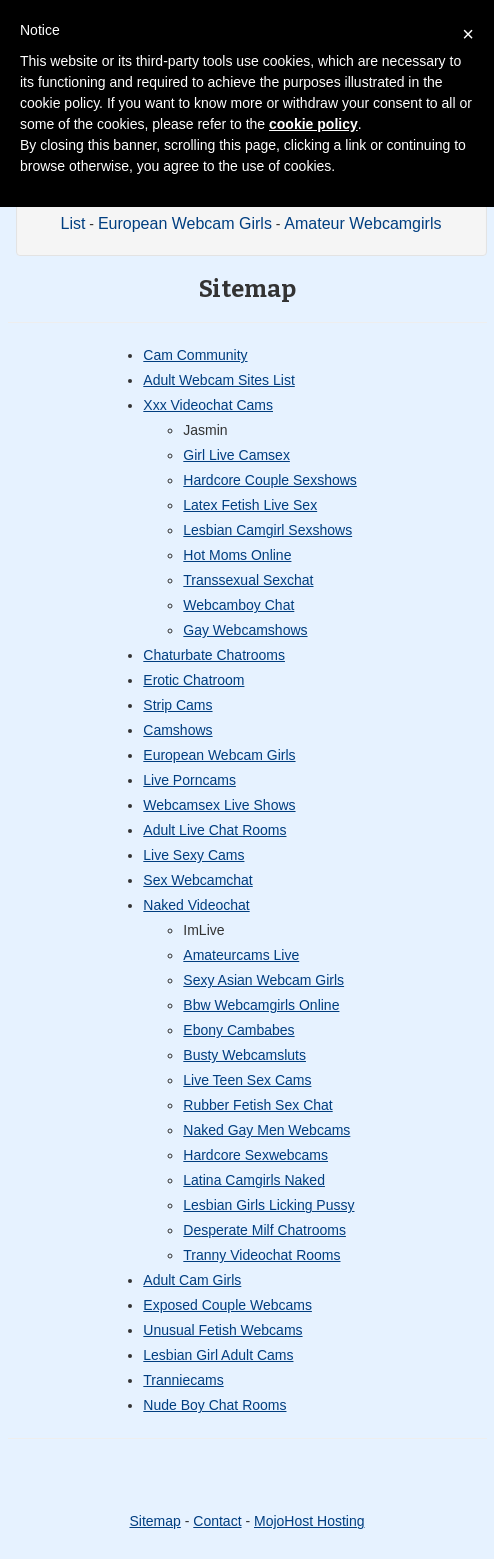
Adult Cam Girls (192, 1280)
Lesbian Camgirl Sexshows (267, 530)
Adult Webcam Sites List (218, 380)
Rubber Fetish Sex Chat (257, 1105)
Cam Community (195, 355)
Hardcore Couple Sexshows (270, 480)
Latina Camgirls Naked (254, 1180)
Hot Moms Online (237, 555)
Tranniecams (183, 1380)
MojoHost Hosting (309, 1521)
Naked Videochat (196, 905)
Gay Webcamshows (245, 630)
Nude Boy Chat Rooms (214, 1405)
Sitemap (154, 1521)
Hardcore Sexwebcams (255, 1155)
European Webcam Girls (185, 223)
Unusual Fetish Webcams (222, 1330)
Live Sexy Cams (193, 855)
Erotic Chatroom (193, 680)
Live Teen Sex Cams (247, 1080)
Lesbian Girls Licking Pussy (268, 1205)
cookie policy (313, 124)
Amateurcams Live (241, 955)
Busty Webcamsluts (244, 1055)
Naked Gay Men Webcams (266, 1130)
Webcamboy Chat (238, 605)
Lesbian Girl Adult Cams (218, 1355)
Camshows (177, 730)
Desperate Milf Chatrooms (264, 1230)
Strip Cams (177, 705)
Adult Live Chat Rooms (214, 830)
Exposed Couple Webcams (227, 1305)
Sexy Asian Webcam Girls (263, 980)
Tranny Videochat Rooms (261, 1255)
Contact (217, 1521)
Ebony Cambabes (238, 1030)
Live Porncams (189, 780)
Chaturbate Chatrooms (214, 655)
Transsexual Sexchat (248, 580)
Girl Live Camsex (236, 455)
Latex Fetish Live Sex (250, 505)
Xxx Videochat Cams (208, 405)
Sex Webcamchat (197, 880)
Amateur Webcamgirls (362, 223)
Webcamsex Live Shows (219, 805)
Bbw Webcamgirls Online (261, 1005)
